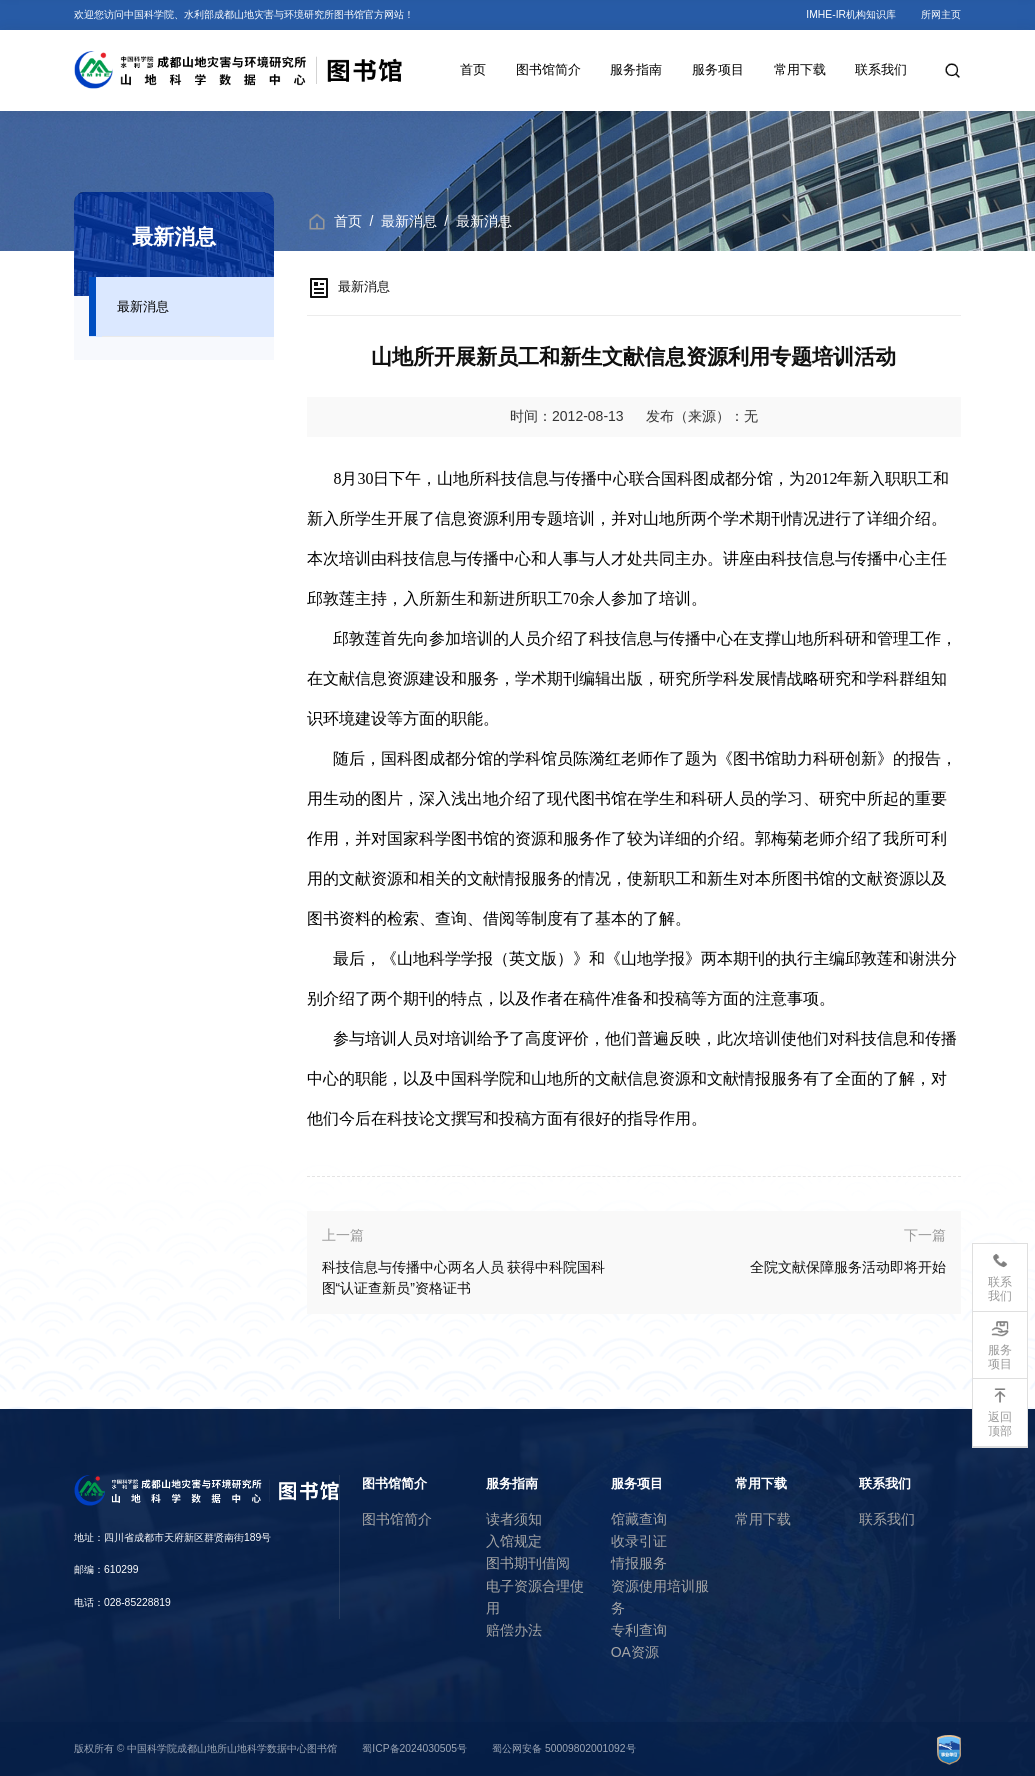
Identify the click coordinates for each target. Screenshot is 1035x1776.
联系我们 (881, 69)
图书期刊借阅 (528, 1563)
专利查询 (639, 1630)
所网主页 (941, 14)
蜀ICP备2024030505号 (414, 1748)
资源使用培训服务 (660, 1597)
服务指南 (636, 69)
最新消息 (143, 306)
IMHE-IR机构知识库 (851, 14)
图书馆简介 (548, 69)
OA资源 (635, 1652)
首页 (473, 69)
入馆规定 (514, 1541)
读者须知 (514, 1519)
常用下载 (800, 69)
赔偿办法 (514, 1630)
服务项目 (718, 69)
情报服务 (639, 1563)
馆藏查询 (639, 1519)
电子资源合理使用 (535, 1597)
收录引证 (639, 1541)
